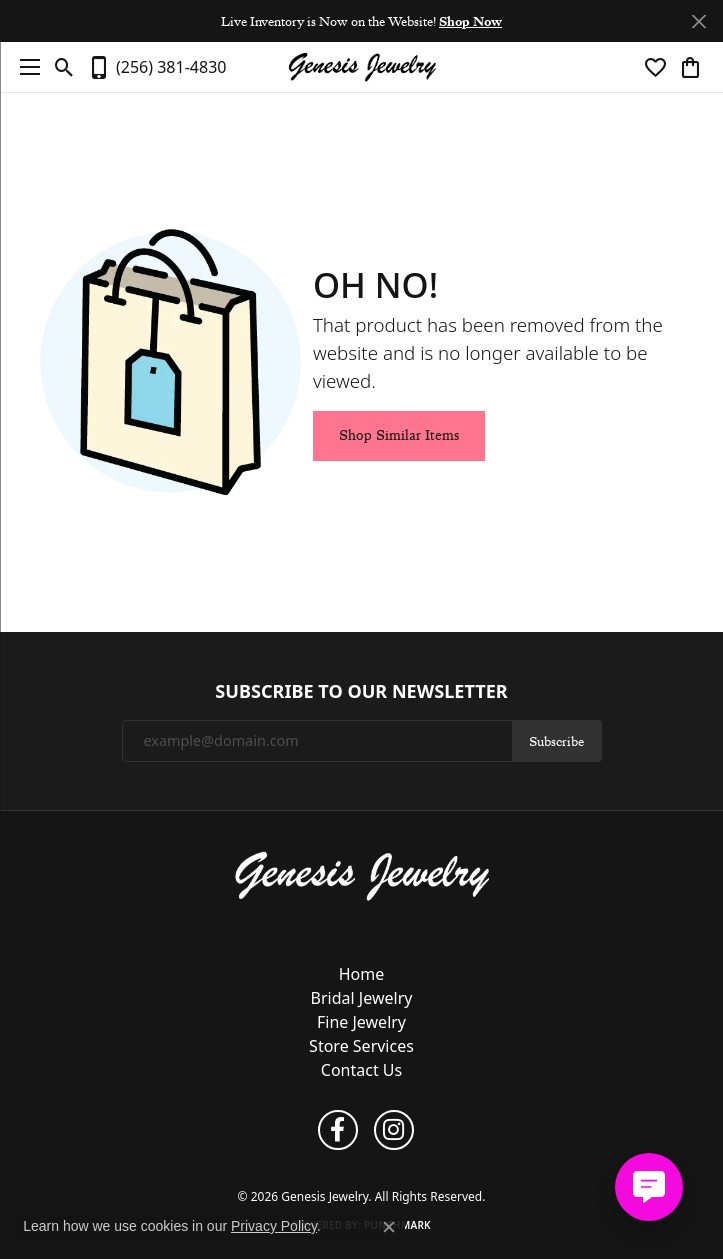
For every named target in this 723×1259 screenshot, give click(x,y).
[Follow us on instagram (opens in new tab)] (394, 1130)
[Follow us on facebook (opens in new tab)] (338, 1130)
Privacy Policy (255, 1163)
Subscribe (556, 741)
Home (362, 974)
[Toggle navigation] (25, 67)
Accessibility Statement (443, 1163)
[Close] (698, 21)
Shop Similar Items (399, 435)
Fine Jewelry (361, 1022)
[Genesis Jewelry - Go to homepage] (361, 875)
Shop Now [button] (470, 21)
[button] (64, 67)
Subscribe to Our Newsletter (361, 692)
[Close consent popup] (389, 1227)
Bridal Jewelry (362, 998)
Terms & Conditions (337, 1163)
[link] (156, 67)
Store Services (361, 1046)
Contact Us (361, 1070)
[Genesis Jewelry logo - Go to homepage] (362, 67)
